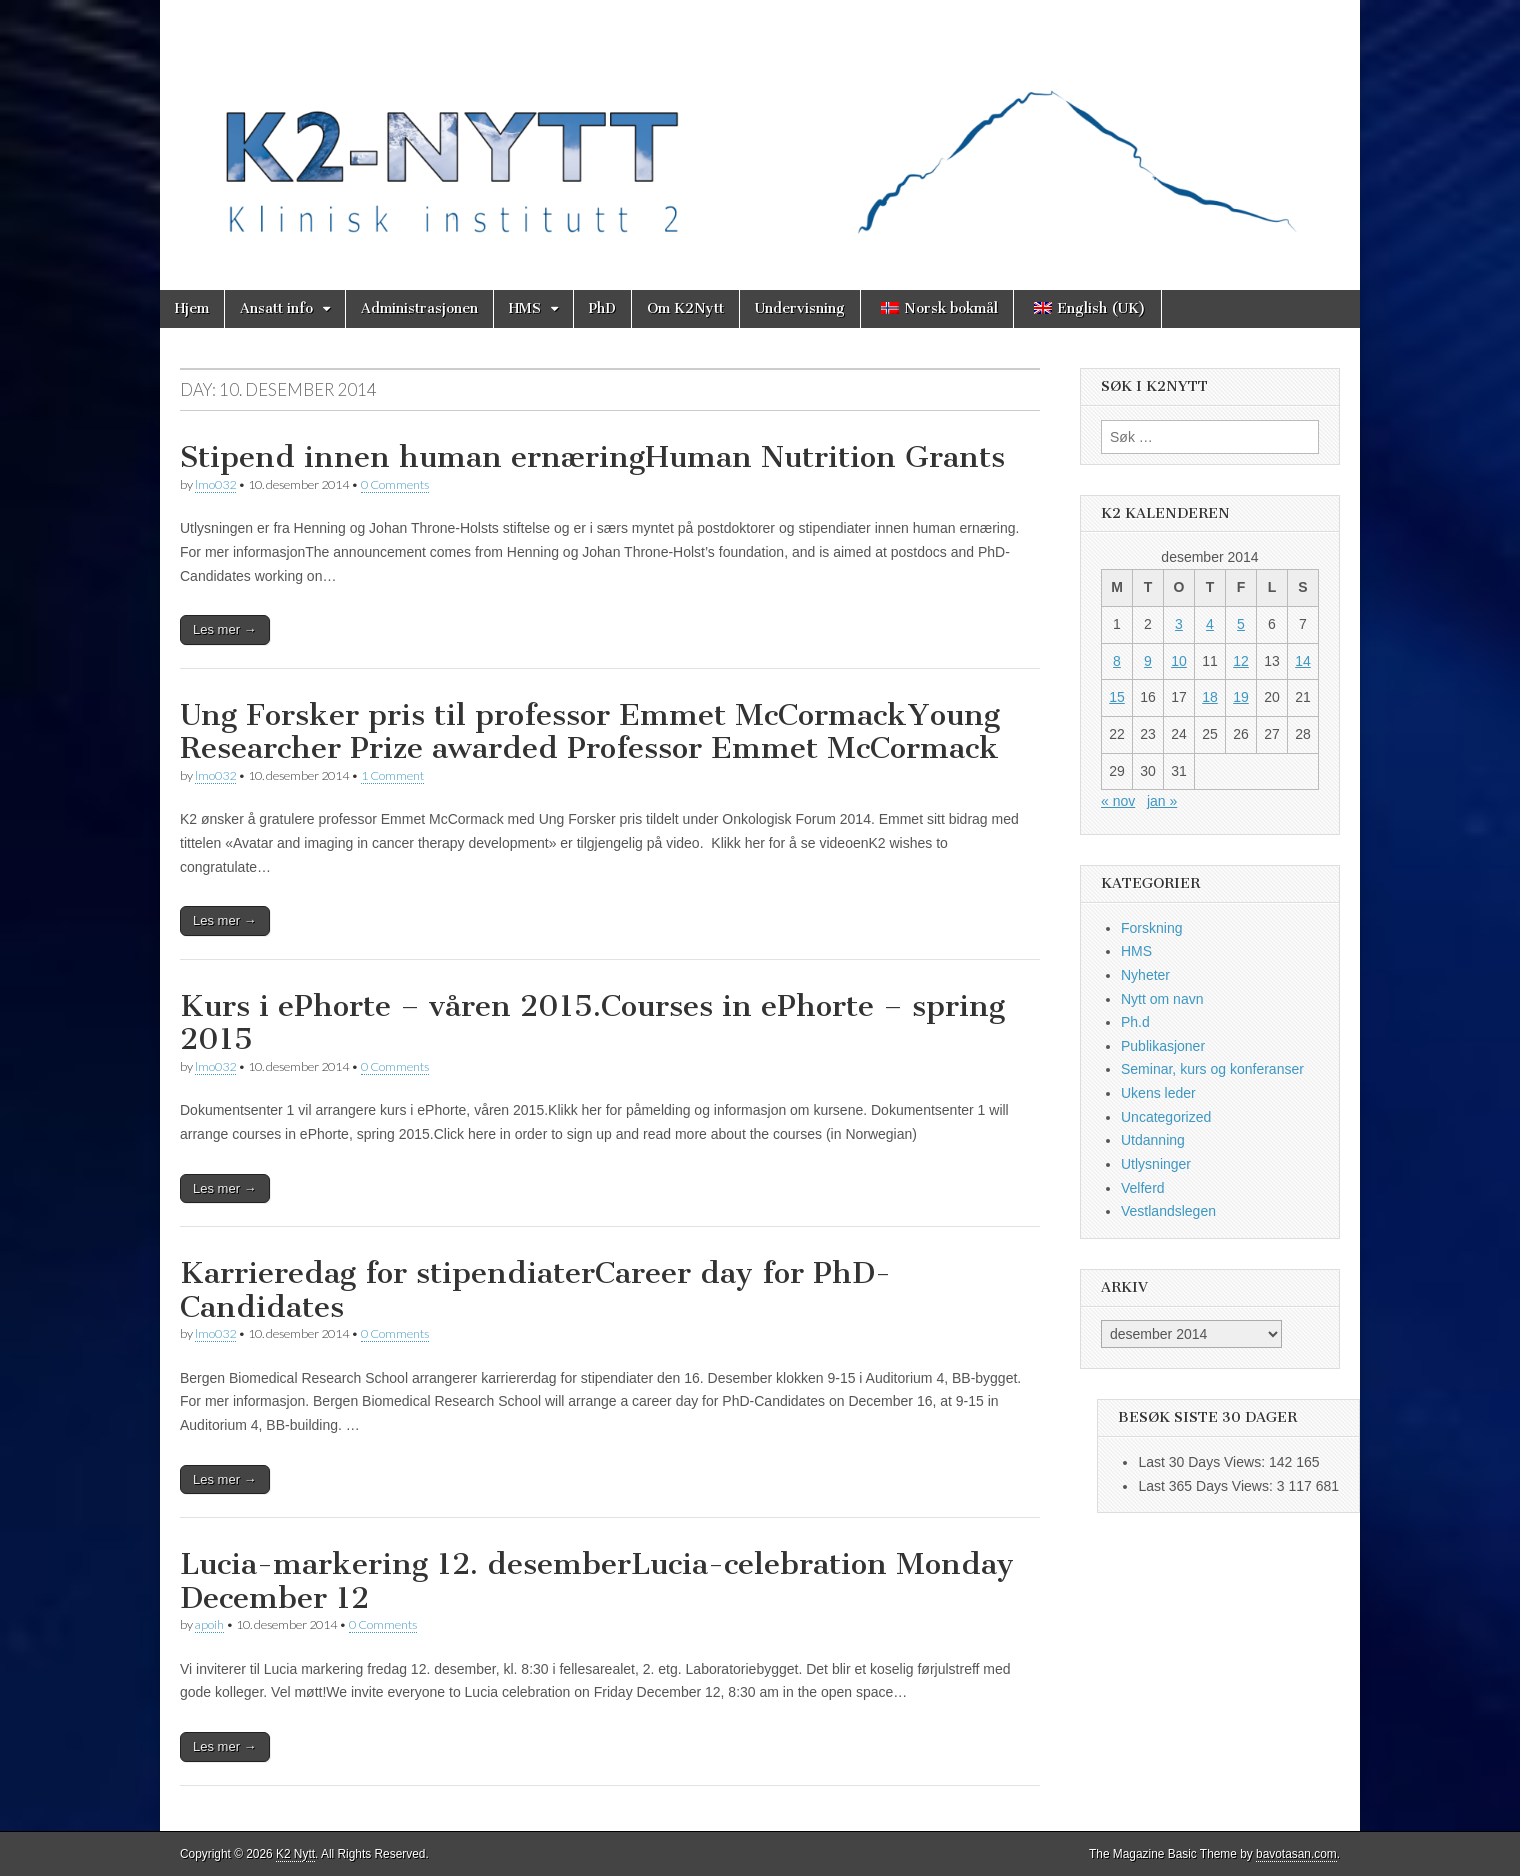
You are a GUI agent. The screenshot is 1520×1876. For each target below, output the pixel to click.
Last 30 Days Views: (1203, 1462)
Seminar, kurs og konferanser (1212, 1069)
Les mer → (225, 629)
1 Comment (392, 775)
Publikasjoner (1163, 1046)
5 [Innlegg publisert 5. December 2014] (1241, 624)
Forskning (1151, 928)
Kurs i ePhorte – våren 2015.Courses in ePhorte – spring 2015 (592, 1023)
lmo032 (215, 484)
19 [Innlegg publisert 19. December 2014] (1241, 697)
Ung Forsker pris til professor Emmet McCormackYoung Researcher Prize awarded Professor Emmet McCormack (590, 732)
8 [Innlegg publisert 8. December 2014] (1117, 661)
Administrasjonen (419, 308)
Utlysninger (1156, 1164)
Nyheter (1145, 975)
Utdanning (1153, 1140)
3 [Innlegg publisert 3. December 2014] (1179, 624)
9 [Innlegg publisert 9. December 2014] (1148, 661)
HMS (525, 308)
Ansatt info (276, 308)
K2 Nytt (295, 1854)
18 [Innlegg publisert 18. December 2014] (1210, 697)
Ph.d (1135, 1022)
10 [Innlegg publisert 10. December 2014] (1179, 661)
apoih (209, 1624)
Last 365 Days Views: (1207, 1486)
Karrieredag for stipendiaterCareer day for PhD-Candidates (535, 1290)
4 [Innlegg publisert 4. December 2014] (1210, 624)
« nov (1118, 801)
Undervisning (800, 308)
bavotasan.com (1296, 1854)
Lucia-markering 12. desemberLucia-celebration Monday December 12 (597, 1581)
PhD (602, 308)
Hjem (192, 308)
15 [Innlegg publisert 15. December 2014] (1117, 697)
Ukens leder (1158, 1093)
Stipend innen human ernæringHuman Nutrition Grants (592, 457)
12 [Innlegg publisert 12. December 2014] (1241, 661)
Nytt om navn (1162, 999)
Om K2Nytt (685, 308)
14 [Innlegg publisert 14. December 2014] (1303, 661)
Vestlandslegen (1168, 1211)
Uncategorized (1166, 1117)
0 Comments (395, 484)
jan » (1162, 801)
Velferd (1143, 1188)
